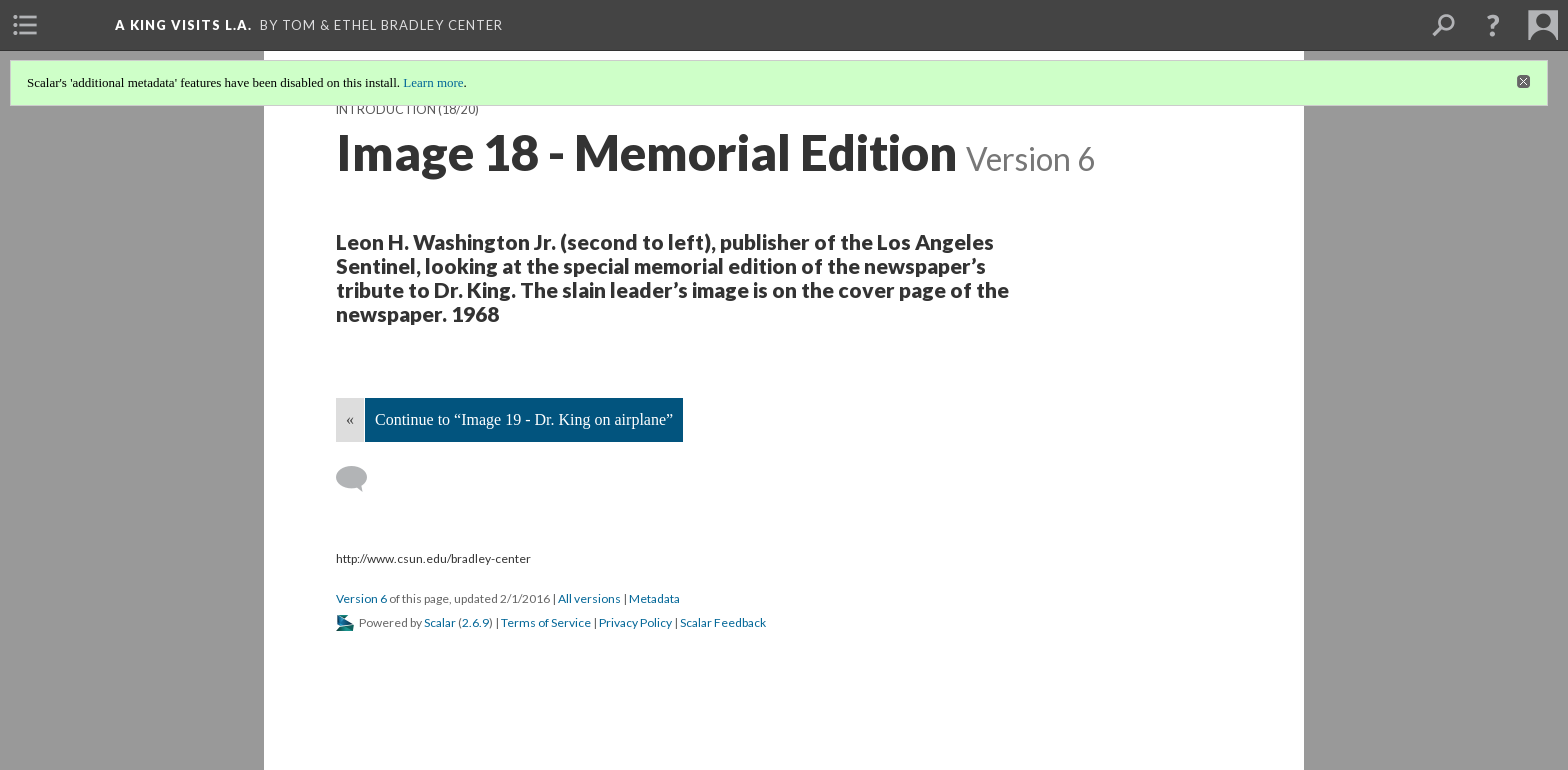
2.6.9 (475, 622)
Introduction (386, 109)
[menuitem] (25, 25)
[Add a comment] (360, 479)
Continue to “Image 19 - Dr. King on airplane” (524, 419)
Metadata (654, 598)
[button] (1493, 25)
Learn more (433, 82)
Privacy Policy (635, 622)
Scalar (440, 622)
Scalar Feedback (723, 622)
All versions (589, 598)
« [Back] (350, 419)
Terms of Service (546, 622)
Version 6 (361, 598)
